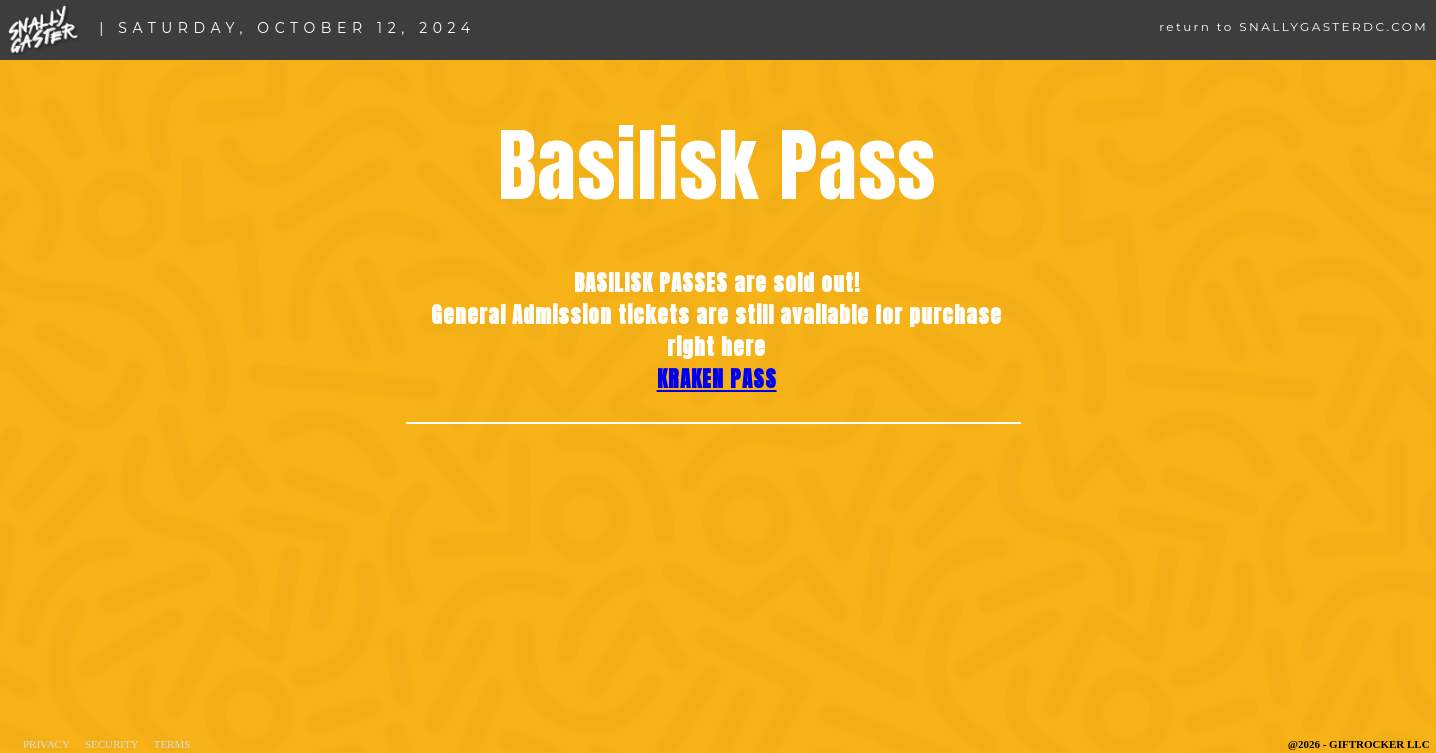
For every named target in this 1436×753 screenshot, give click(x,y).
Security (112, 744)
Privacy (46, 744)
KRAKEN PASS (717, 379)
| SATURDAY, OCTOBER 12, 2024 (287, 28)
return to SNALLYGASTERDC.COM (1293, 26)
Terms (172, 744)
